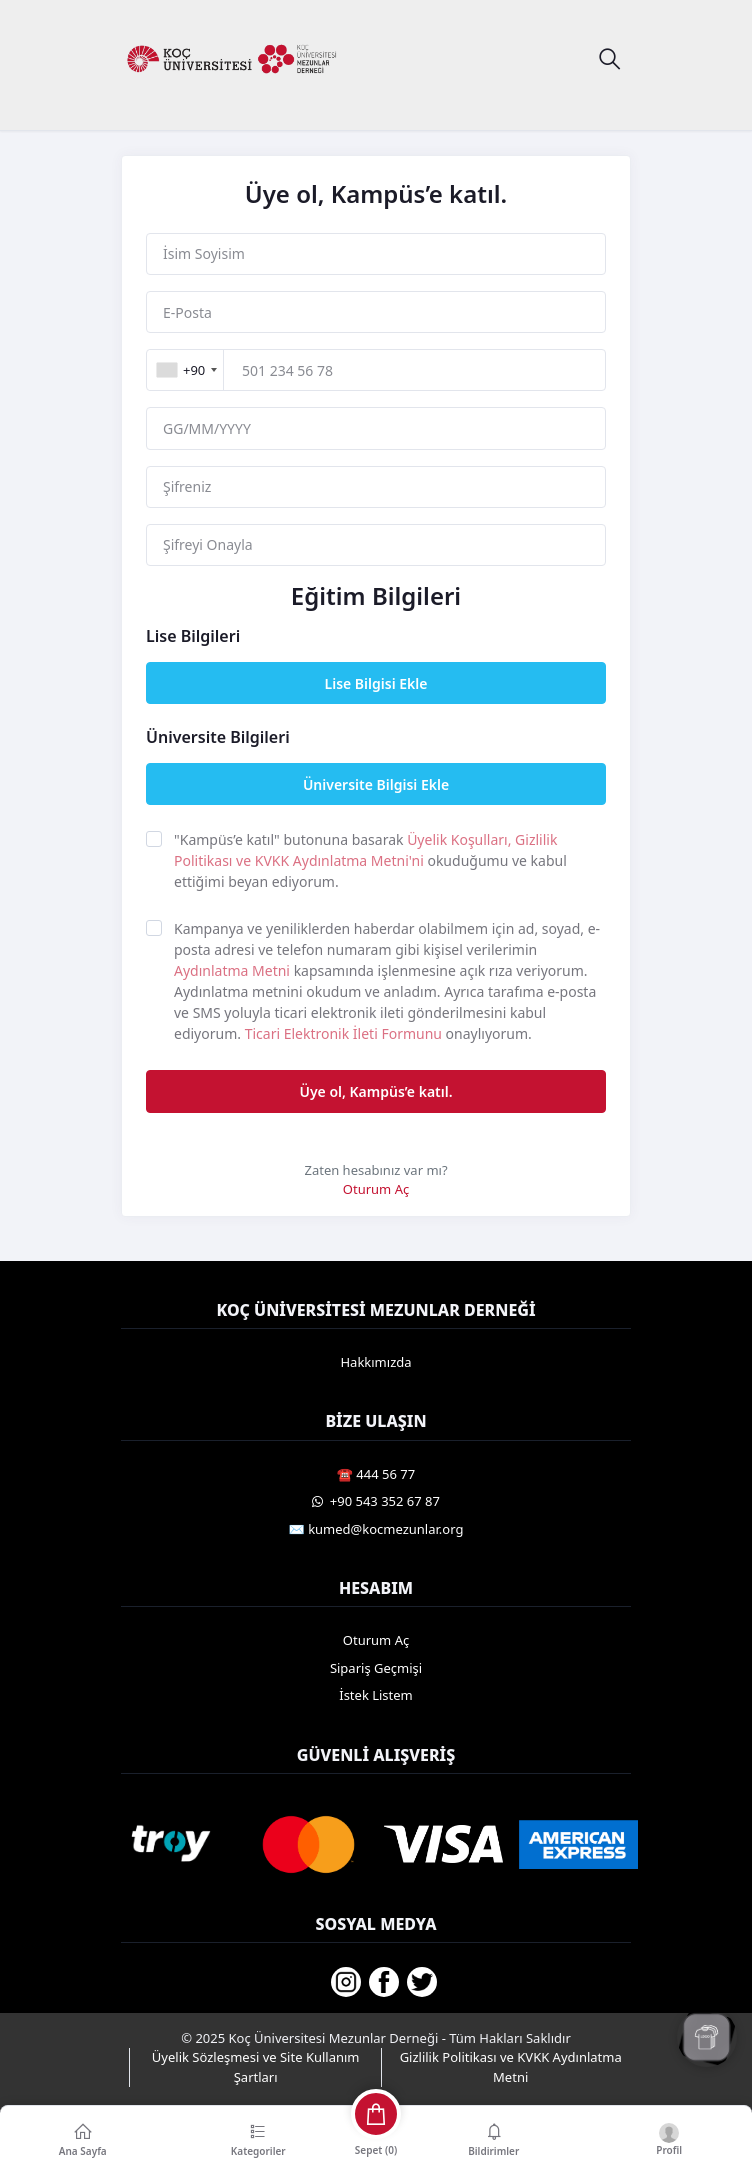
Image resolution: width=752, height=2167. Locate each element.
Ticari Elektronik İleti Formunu (345, 1033)
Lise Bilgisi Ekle (376, 683)
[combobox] (186, 370)
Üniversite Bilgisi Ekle (376, 784)
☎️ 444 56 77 (376, 1474)
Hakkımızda (375, 1362)
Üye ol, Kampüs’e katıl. (375, 1091)
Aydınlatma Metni (234, 970)
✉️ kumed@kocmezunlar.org (376, 1529)
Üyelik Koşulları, (461, 839)
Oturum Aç (376, 1189)
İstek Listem (376, 1695)
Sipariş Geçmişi (376, 1668)
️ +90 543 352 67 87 (376, 1501)
